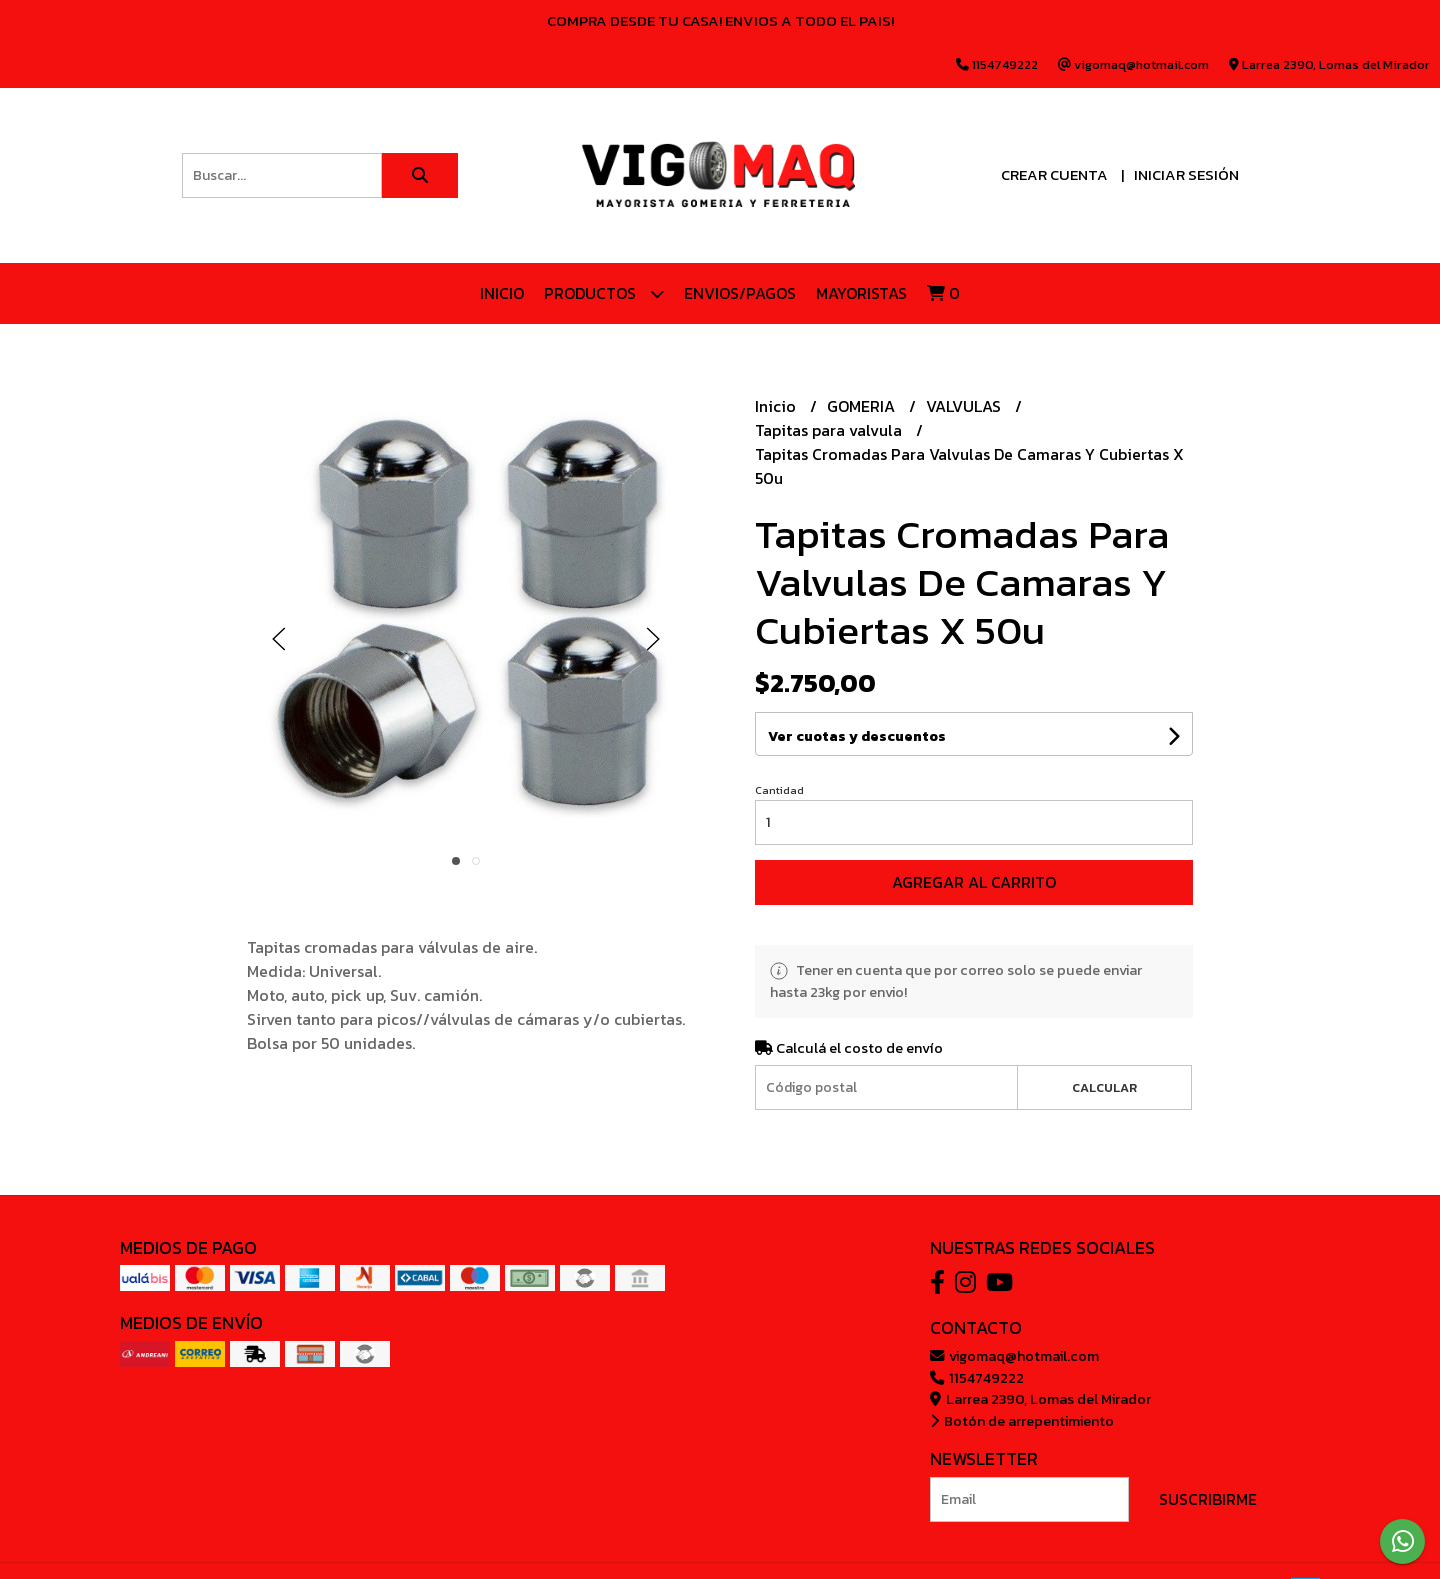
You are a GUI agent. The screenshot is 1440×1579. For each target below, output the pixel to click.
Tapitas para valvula (830, 430)
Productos (604, 293)
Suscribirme (1208, 1499)
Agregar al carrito (974, 882)
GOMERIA (863, 406)
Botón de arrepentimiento (1022, 1421)
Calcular (1104, 1087)
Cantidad (779, 790)
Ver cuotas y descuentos (857, 736)
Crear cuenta (1054, 174)
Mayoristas (861, 293)
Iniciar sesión (1186, 174)
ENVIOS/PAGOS (740, 293)
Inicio (502, 293)
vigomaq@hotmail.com (1014, 1356)
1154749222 (977, 1378)
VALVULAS (965, 406)
